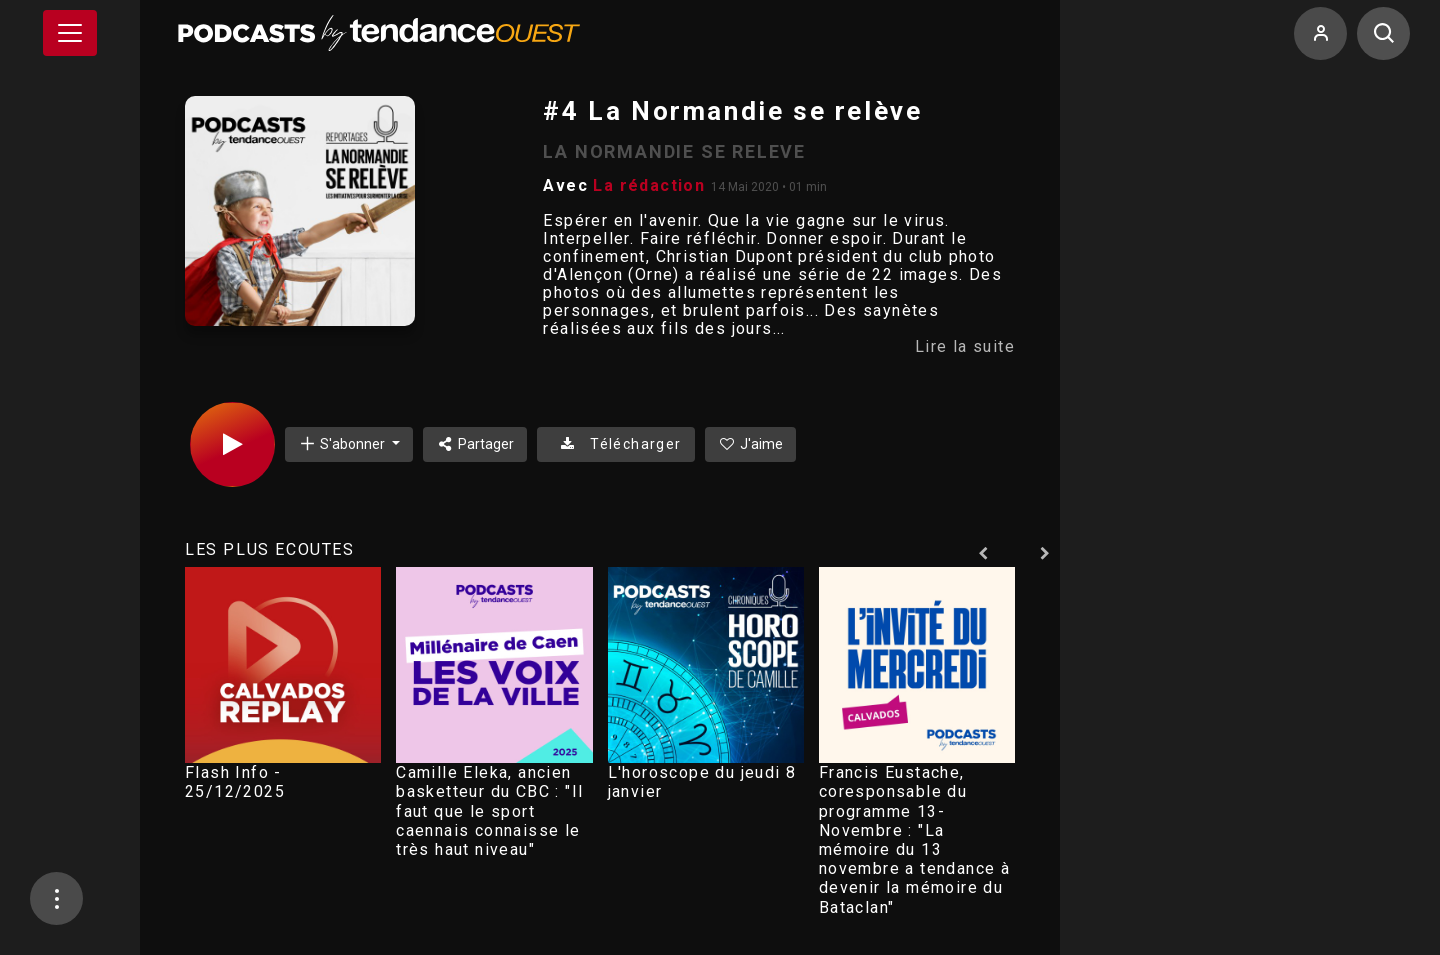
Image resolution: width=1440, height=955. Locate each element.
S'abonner (343, 443)
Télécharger (615, 444)
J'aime (751, 444)
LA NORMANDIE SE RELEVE (674, 151)
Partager (475, 444)
